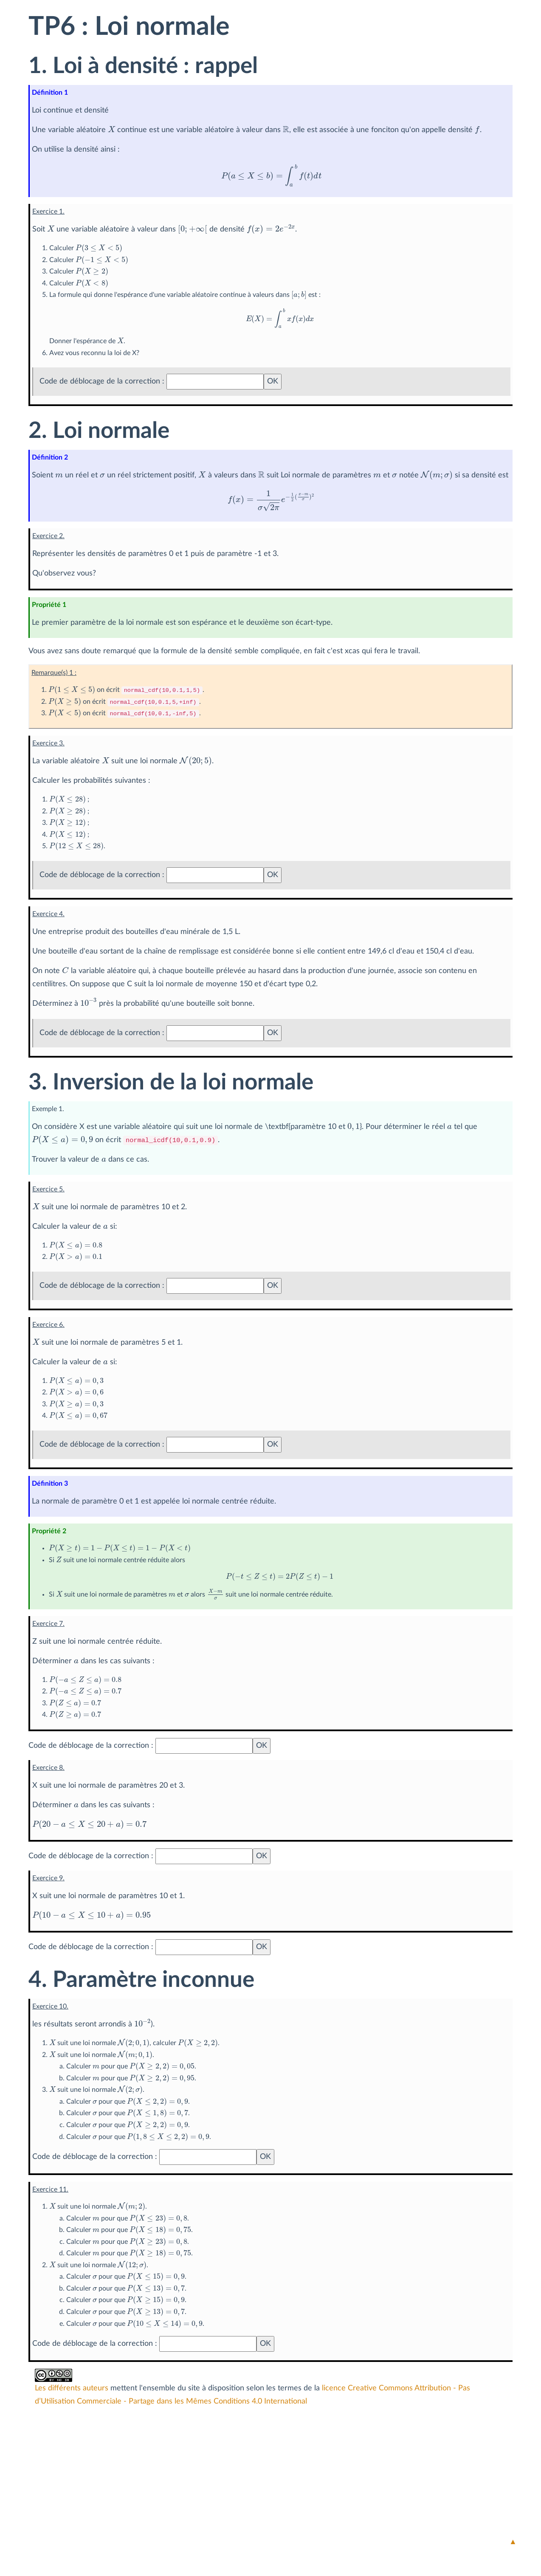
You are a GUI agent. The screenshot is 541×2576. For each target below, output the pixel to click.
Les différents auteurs (71, 2389)
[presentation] (111, 128)
